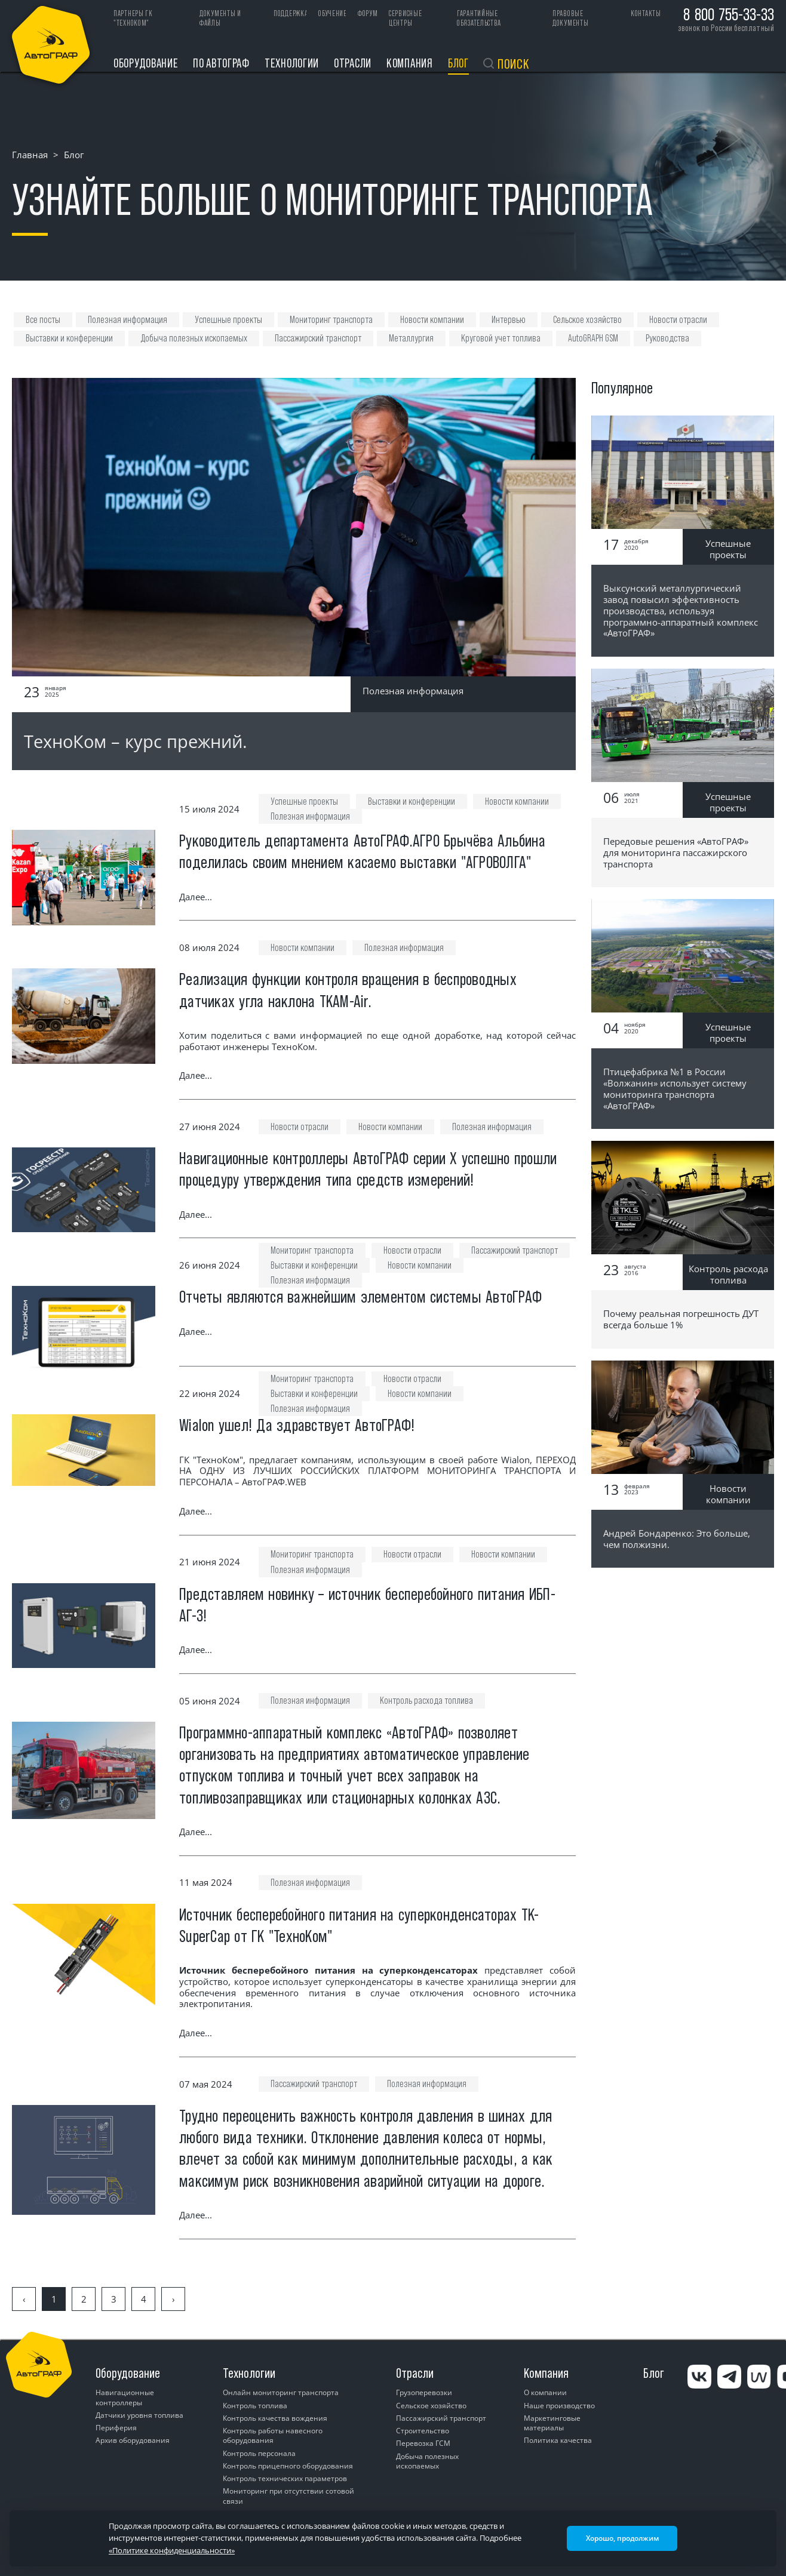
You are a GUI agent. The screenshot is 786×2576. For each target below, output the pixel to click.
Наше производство (559, 2405)
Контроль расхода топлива (426, 1700)
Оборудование (145, 63)
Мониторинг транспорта (331, 319)
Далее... (195, 897)
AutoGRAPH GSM (593, 338)
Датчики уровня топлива (139, 2415)
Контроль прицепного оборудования (288, 2466)
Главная (30, 155)
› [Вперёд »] (173, 2299)
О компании (545, 2392)
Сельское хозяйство (587, 319)
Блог (458, 63)
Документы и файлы (220, 18)
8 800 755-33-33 (728, 14)
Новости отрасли (678, 319)
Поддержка (290, 13)
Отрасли (352, 63)
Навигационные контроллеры (125, 2397)
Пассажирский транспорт (318, 338)
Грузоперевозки (424, 2392)
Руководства (667, 338)
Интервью (509, 319)
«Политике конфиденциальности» (172, 2550)
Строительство (422, 2431)
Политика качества (558, 2440)
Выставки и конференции (69, 338)
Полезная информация (127, 319)
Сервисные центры (405, 18)
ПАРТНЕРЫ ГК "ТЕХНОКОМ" (133, 18)
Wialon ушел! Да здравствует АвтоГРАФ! (297, 1425)
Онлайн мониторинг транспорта (281, 2392)
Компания (409, 63)
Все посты (43, 319)
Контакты (645, 13)
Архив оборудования (133, 2440)
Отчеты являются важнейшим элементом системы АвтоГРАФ (360, 1296)
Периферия (116, 2428)
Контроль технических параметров (285, 2478)
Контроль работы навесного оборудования (273, 2435)
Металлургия (411, 338)
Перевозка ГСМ (423, 2443)
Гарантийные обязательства (479, 18)
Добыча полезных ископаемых (193, 338)
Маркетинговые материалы (552, 2423)
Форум (367, 13)
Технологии (292, 63)
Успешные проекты (228, 319)
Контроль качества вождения (275, 2418)
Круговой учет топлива (501, 338)
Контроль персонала (259, 2453)
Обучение (332, 13)
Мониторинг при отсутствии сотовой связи (288, 2496)
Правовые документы (570, 18)
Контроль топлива (255, 2405)
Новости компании (432, 319)
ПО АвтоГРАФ (221, 63)
